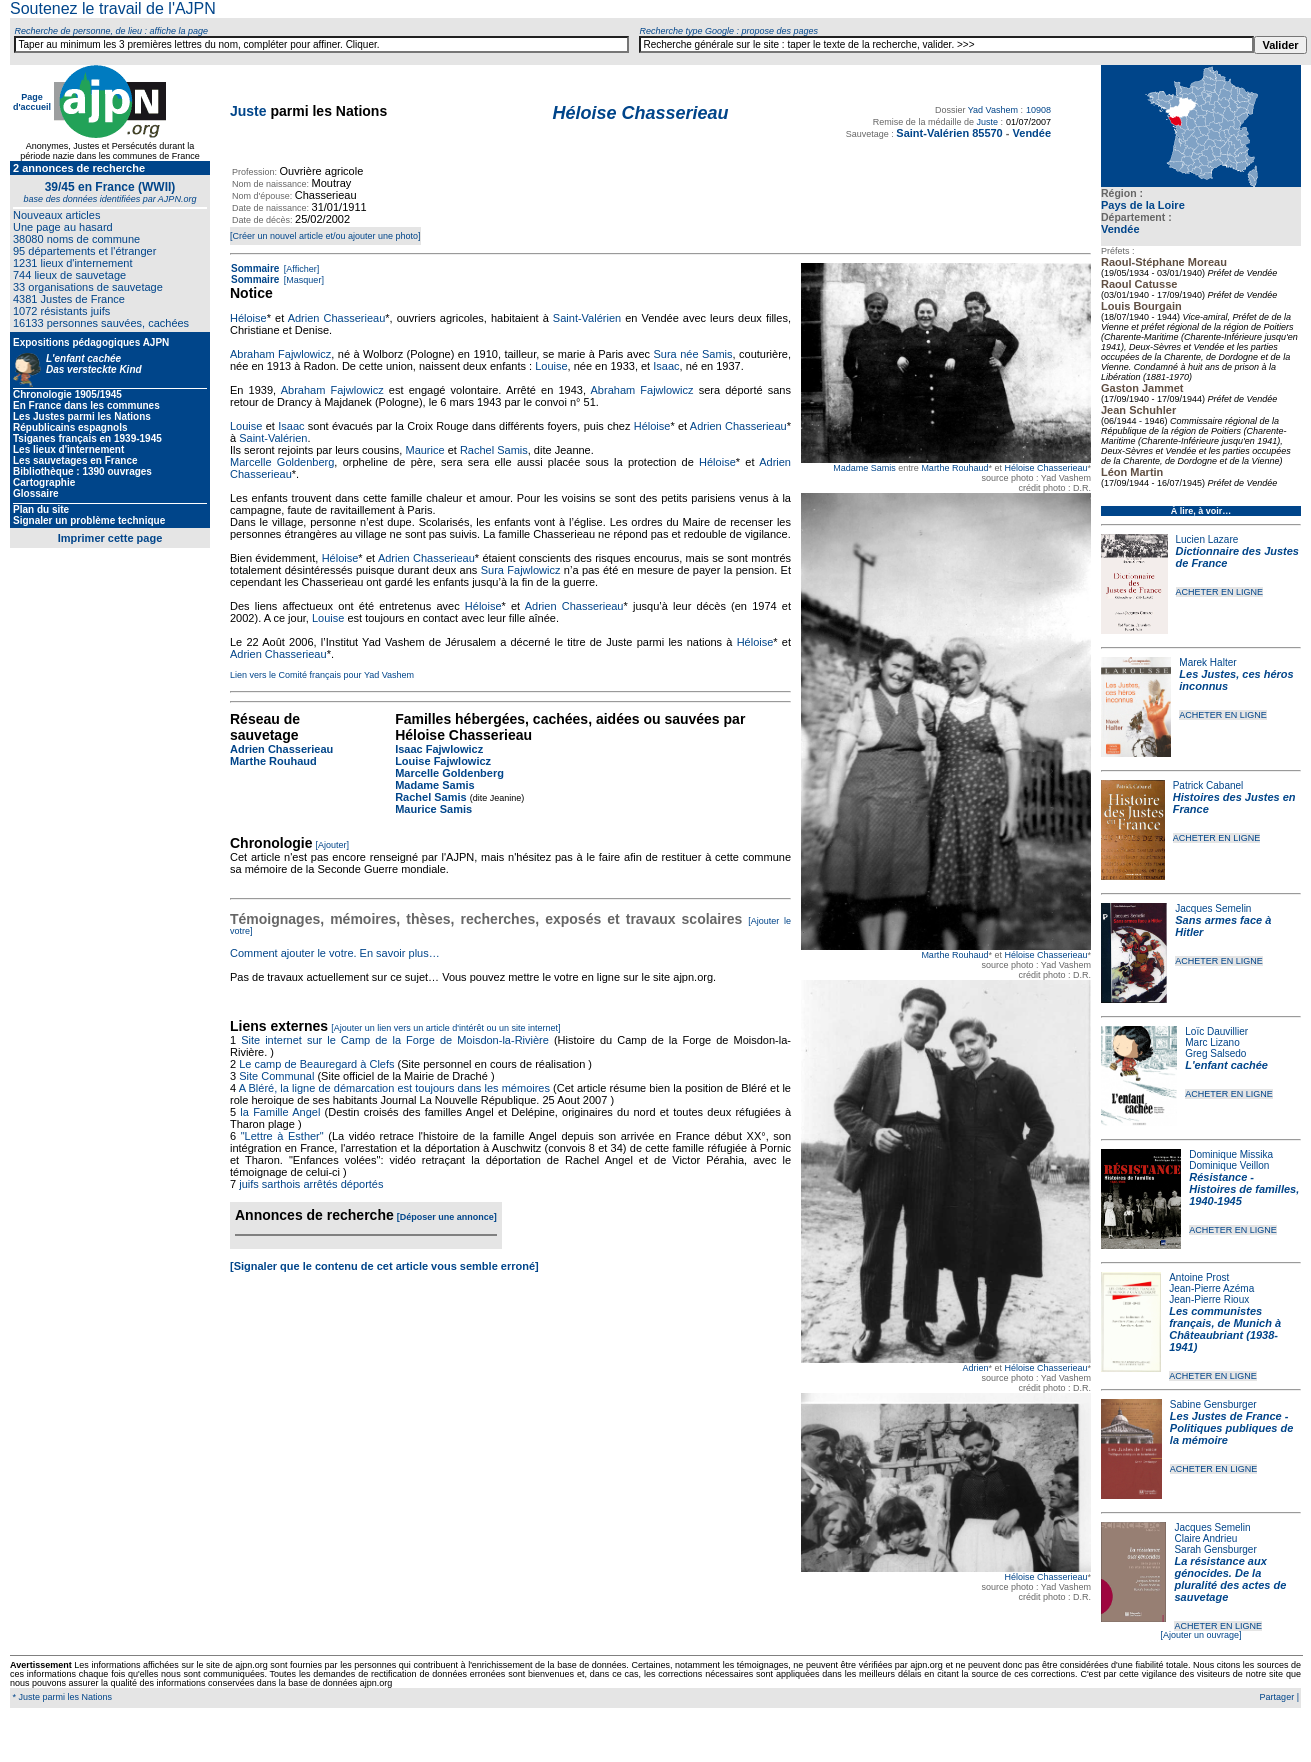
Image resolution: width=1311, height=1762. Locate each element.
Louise (551, 366)
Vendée (1120, 229)
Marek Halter (1207, 662)
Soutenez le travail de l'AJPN (113, 8)
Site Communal (276, 1076)
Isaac (666, 366)
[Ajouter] (333, 845)
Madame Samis (864, 468)
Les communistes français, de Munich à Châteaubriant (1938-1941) (1225, 1329)
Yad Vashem (993, 110)
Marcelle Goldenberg (282, 462)
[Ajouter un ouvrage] (1200, 1635)
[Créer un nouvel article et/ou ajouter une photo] (325, 236)
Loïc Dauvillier (1216, 1031)
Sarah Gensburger (1215, 1549)
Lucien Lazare (1207, 539)
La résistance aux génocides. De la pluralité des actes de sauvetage (1230, 1579)
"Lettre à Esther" (282, 1136)
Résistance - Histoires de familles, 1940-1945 (1244, 1189)
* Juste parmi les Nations (61, 1697)
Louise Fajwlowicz (443, 761)
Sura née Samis (692, 354)
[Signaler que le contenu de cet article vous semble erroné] (384, 1266)
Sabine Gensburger (1213, 1404)
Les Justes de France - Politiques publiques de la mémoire (1231, 1428)
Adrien (975, 1368)
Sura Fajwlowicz (521, 570)
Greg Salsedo (1215, 1053)
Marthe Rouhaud (954, 468)
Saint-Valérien (587, 318)
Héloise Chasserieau (1045, 468)
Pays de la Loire (1143, 205)
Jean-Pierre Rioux (1209, 1299)
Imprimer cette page (110, 538)
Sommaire (255, 268)
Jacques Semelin (1213, 908)
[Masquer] (302, 280)
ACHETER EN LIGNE (1220, 592)
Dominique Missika (1231, 1154)
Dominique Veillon (1229, 1165)
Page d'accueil (32, 102)
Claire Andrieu (1205, 1538)
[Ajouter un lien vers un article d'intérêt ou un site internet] (445, 1028)
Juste (248, 111)
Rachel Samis (494, 450)
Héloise (248, 318)
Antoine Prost (1199, 1277)
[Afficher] (300, 269)
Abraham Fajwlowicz (280, 354)
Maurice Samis (433, 809)
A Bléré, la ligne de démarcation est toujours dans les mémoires (394, 1088)
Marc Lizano (1212, 1042)
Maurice (424, 450)
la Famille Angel (280, 1112)
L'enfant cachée (1226, 1065)
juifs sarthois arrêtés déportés (311, 1184)
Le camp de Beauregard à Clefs (316, 1064)
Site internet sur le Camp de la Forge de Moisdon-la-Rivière (395, 1040)
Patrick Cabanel (1208, 785)
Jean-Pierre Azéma (1211, 1288)
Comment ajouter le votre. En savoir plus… (335, 953)
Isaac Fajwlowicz (439, 749)
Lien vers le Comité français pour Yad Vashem (322, 675)
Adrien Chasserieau (337, 318)
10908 (1038, 110)
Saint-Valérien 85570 (949, 133)
